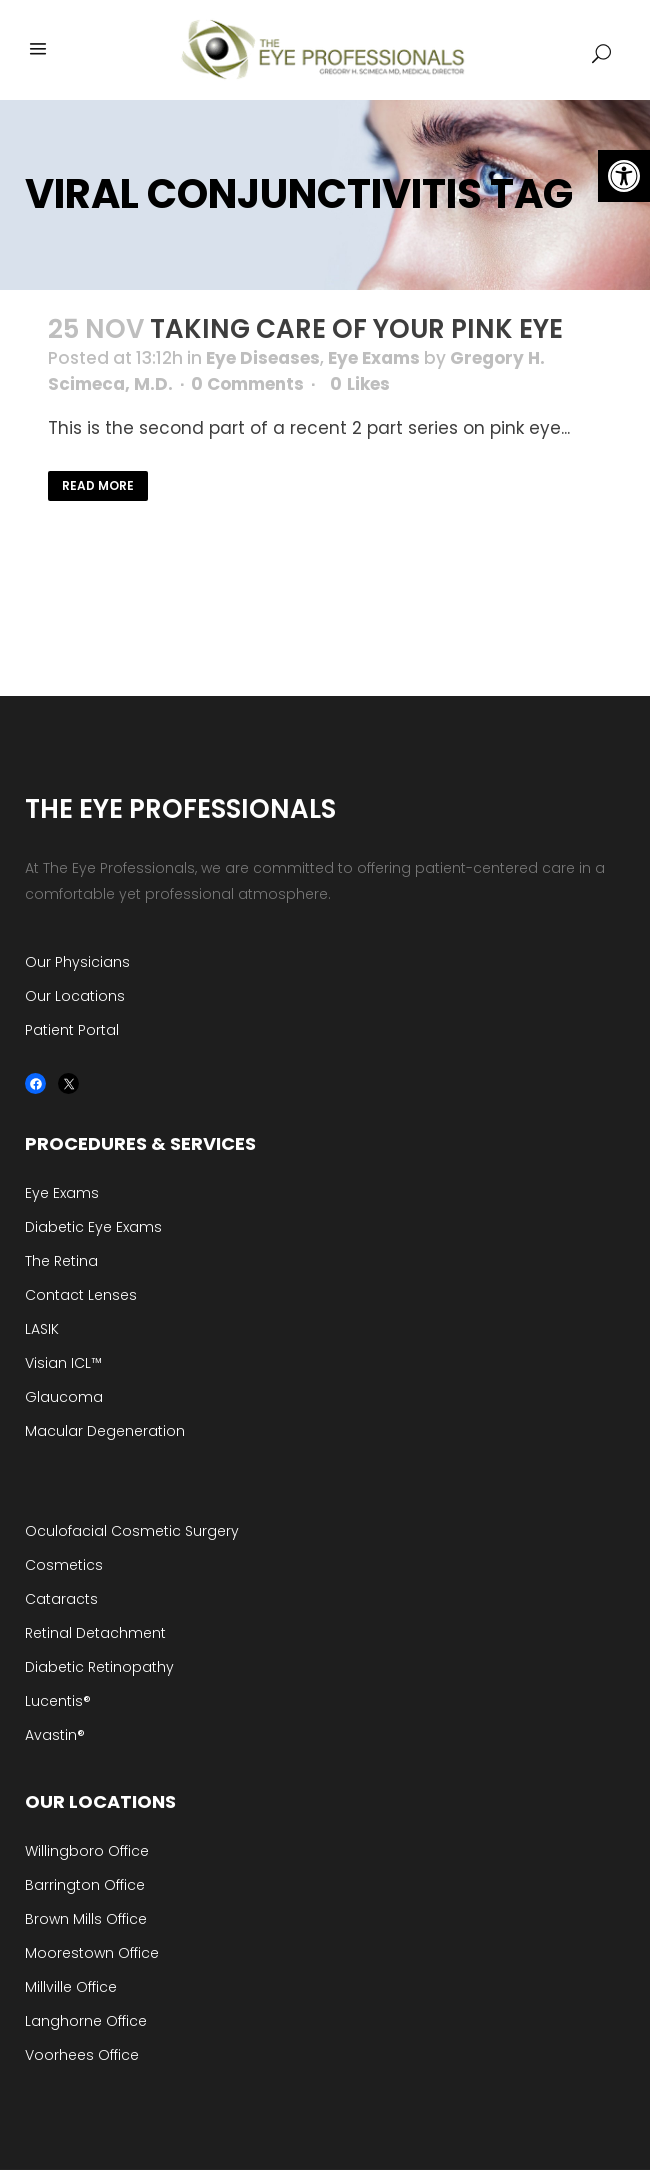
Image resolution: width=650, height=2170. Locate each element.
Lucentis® (58, 1701)
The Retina (61, 1261)
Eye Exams (374, 358)
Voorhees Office (82, 2055)
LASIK (42, 1329)
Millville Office (71, 1987)
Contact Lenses (81, 1295)
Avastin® (55, 1735)
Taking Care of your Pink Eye (356, 329)
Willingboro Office (87, 1851)
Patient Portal (72, 1030)
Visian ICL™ (63, 1363)
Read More (98, 485)
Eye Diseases (263, 358)
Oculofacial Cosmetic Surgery (132, 1531)
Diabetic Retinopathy (99, 1667)
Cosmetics (64, 1565)
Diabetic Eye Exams (93, 1227)
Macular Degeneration (105, 1431)
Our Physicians (77, 962)
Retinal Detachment (95, 1633)
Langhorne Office (86, 2021)
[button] (624, 176)
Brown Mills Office (86, 1919)
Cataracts (61, 1599)
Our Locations (75, 996)
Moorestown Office (92, 1953)
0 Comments (247, 384)
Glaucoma (64, 1397)
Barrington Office (85, 1885)
